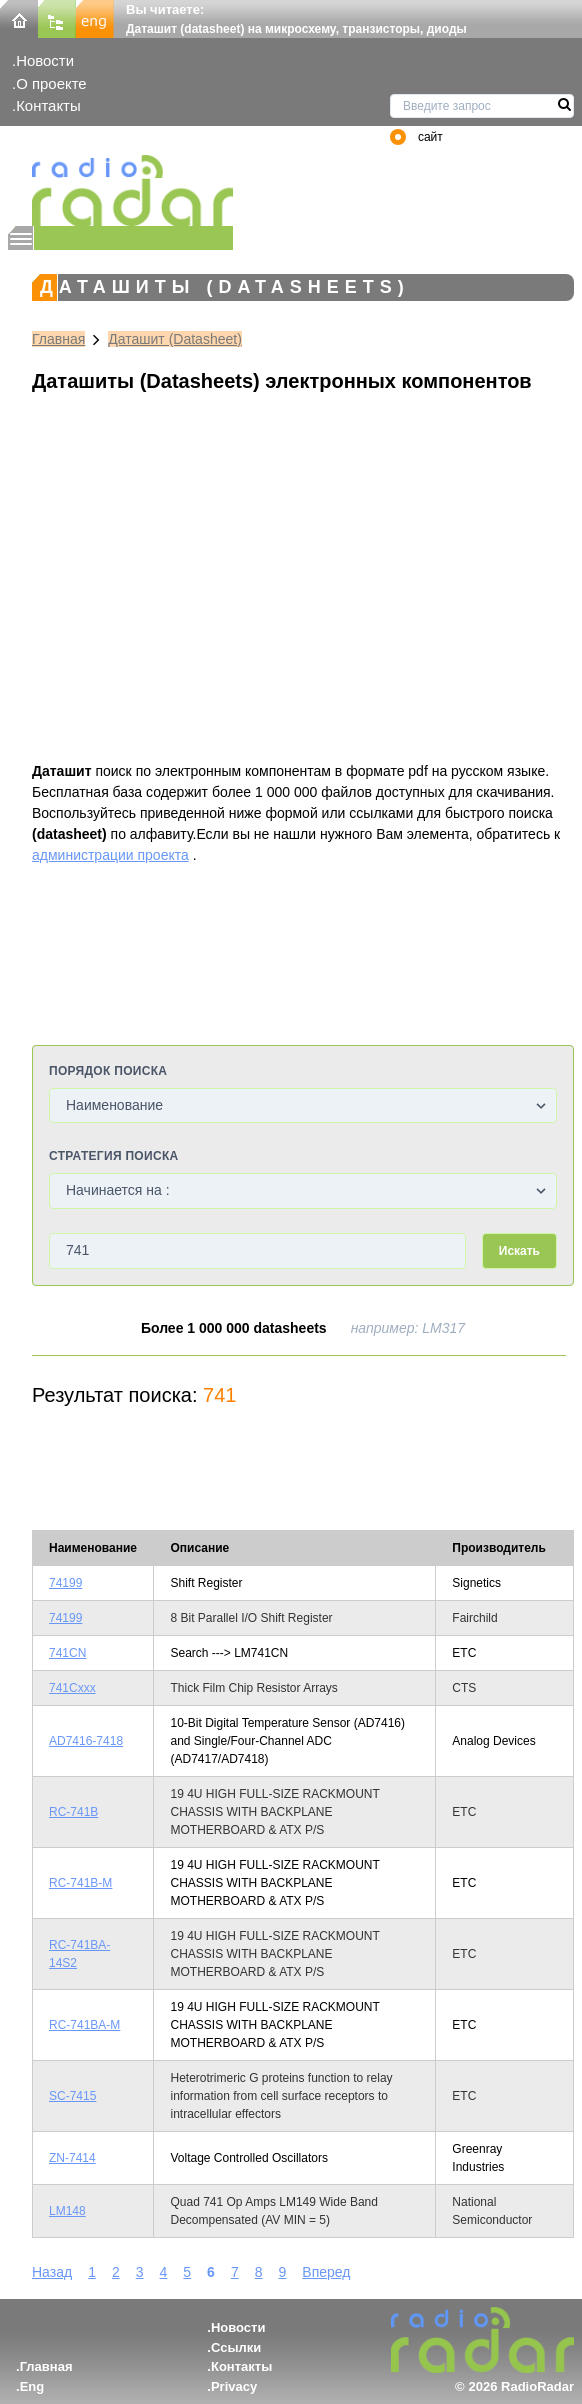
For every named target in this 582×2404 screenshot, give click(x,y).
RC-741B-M (80, 1883)
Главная (58, 339)
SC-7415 (72, 2096)
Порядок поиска (108, 1071)
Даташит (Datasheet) (175, 339)
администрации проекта (110, 855)
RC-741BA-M (84, 2025)
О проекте (51, 83)
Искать (519, 1251)
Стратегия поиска (113, 1156)
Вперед (326, 2272)
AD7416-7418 (86, 1741)
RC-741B (73, 1812)
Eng (32, 2386)
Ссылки (236, 2347)
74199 (65, 1583)
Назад (52, 2272)
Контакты (48, 105)
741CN (67, 1653)
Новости (45, 60)
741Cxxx (72, 1688)
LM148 (67, 2211)
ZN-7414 (72, 2158)
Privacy (234, 2386)
